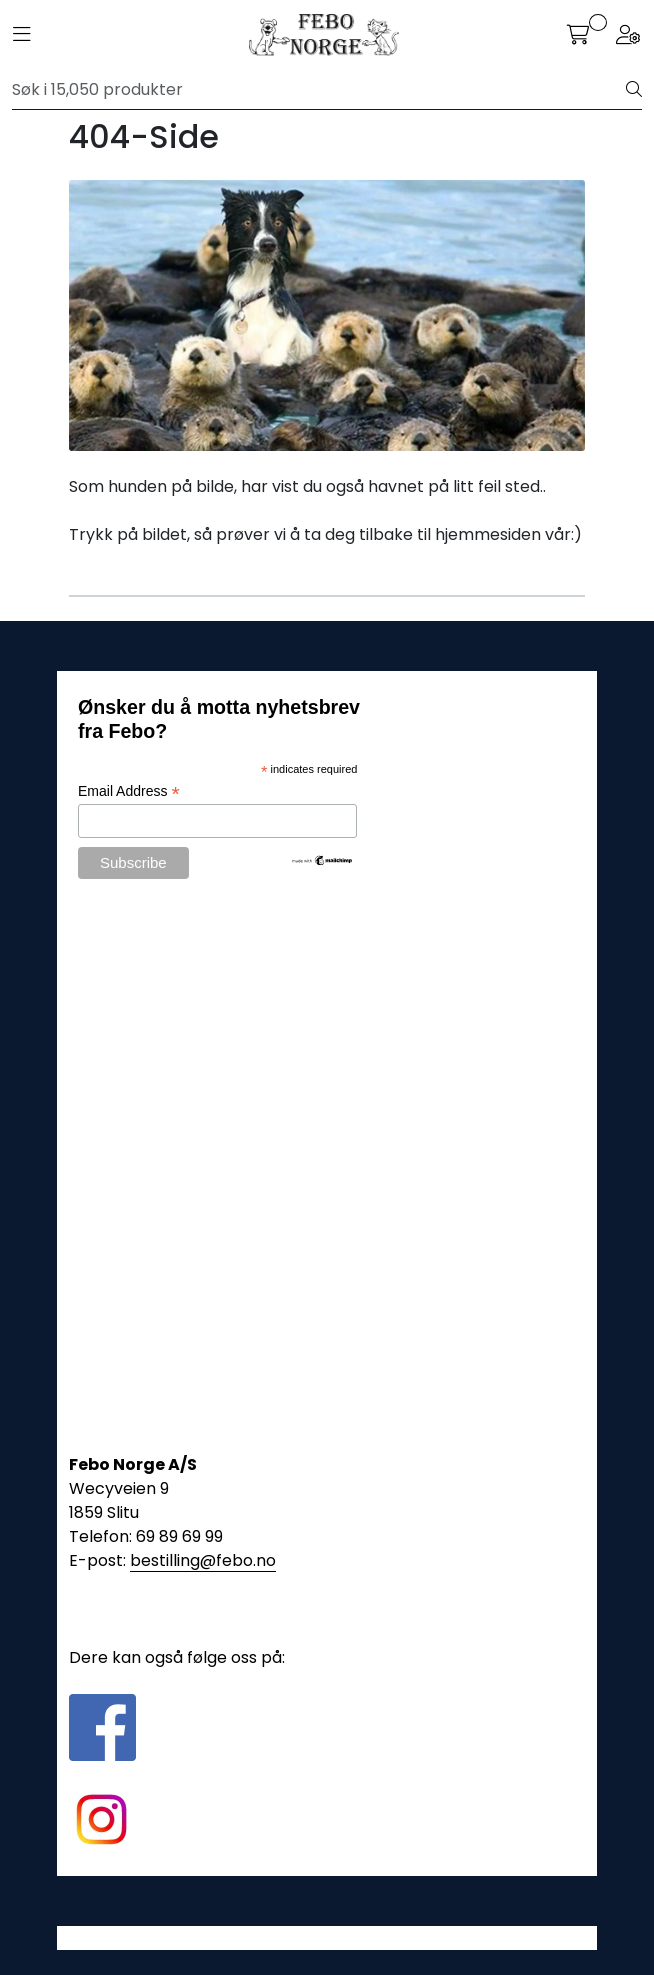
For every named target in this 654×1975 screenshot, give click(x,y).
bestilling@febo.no (203, 1560)
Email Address (129, 791)
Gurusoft (327, 1937)
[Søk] (319, 90)
